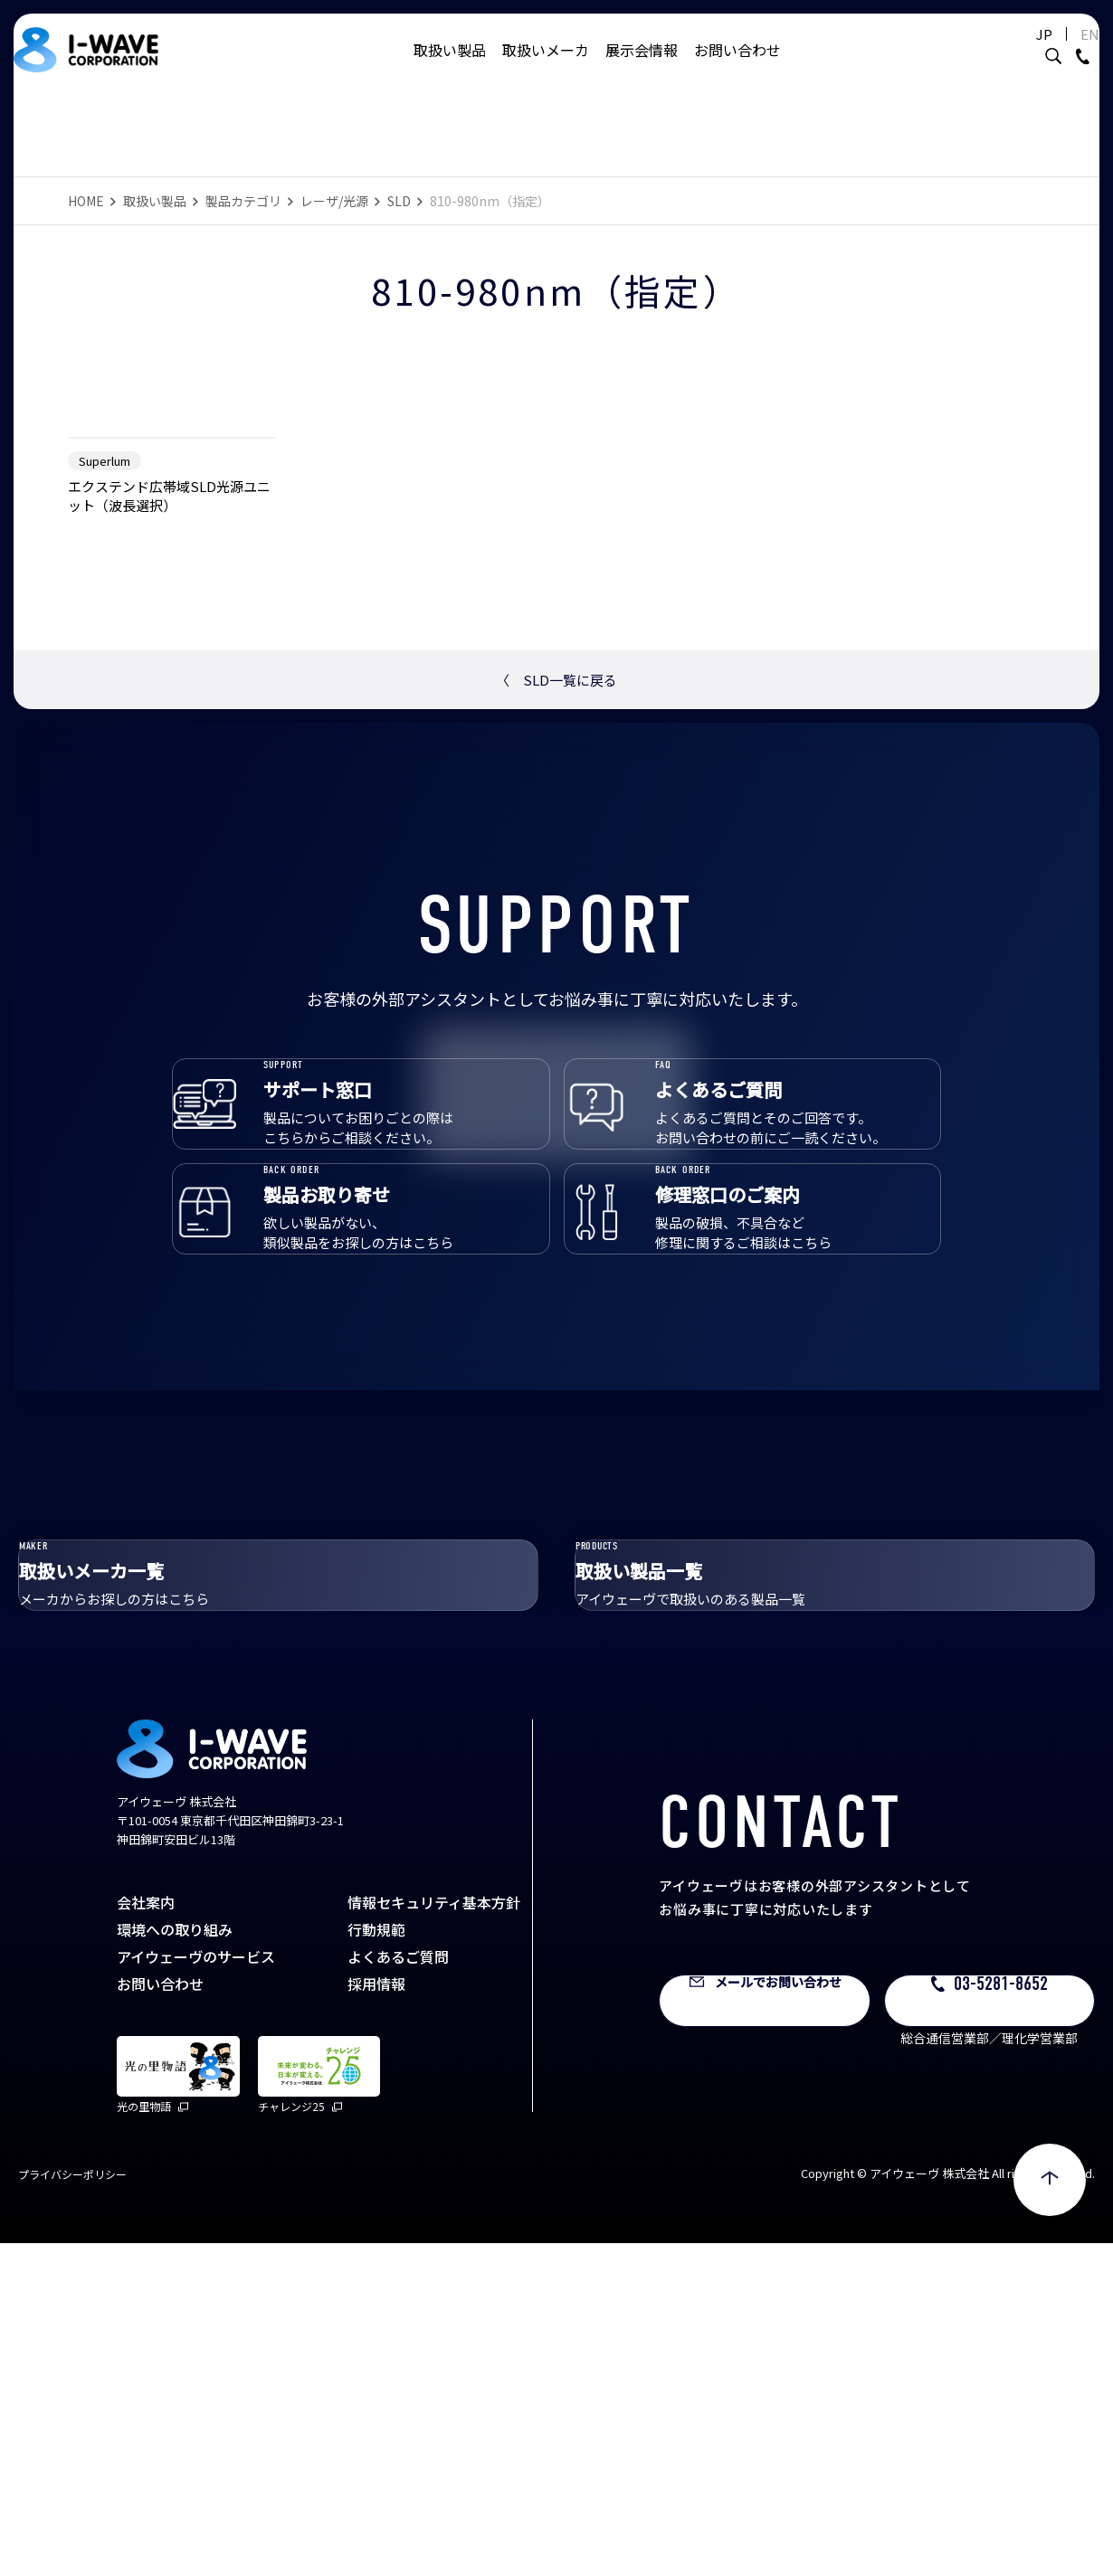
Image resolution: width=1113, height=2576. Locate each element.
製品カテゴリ (243, 201)
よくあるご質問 (398, 2288)
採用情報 (376, 2315)
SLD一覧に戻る (556, 885)
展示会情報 (641, 68)
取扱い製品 (450, 68)
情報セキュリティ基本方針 (433, 2234)
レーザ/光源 (334, 201)
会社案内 (146, 2234)
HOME (86, 201)
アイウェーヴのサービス (196, 2288)
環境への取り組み (175, 2261)
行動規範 (376, 2261)
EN (1062, 52)
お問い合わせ (737, 68)
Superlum (104, 667)
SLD (399, 201)
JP (1017, 52)
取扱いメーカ (545, 68)
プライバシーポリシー (72, 2506)
